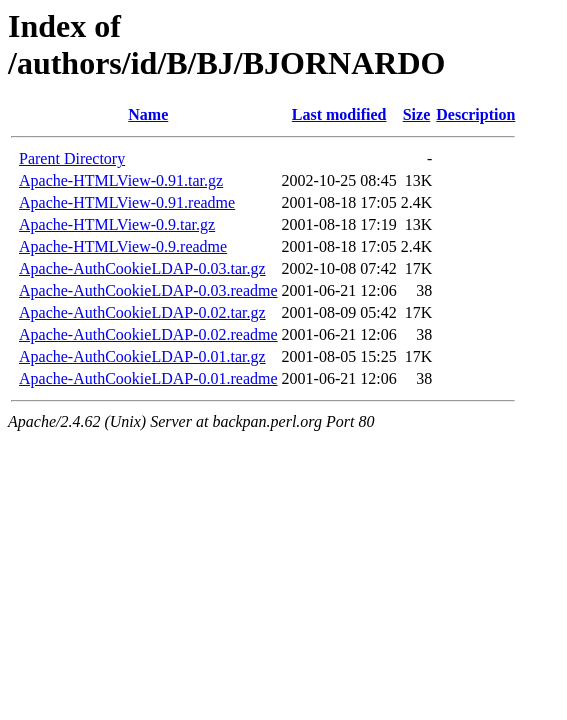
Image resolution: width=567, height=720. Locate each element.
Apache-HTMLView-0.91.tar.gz (121, 180)
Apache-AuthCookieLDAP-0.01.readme (148, 378)
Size (417, 114)
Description (475, 114)
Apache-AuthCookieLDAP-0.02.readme (148, 334)
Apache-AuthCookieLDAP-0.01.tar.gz (142, 356)
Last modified (339, 114)
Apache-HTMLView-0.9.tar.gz (117, 224)
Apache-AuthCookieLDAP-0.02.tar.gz (142, 312)
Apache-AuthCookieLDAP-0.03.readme (148, 290)
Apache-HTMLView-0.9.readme (123, 246)
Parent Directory (72, 158)
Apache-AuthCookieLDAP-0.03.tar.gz (142, 268)
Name (148, 114)
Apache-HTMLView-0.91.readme (127, 202)
